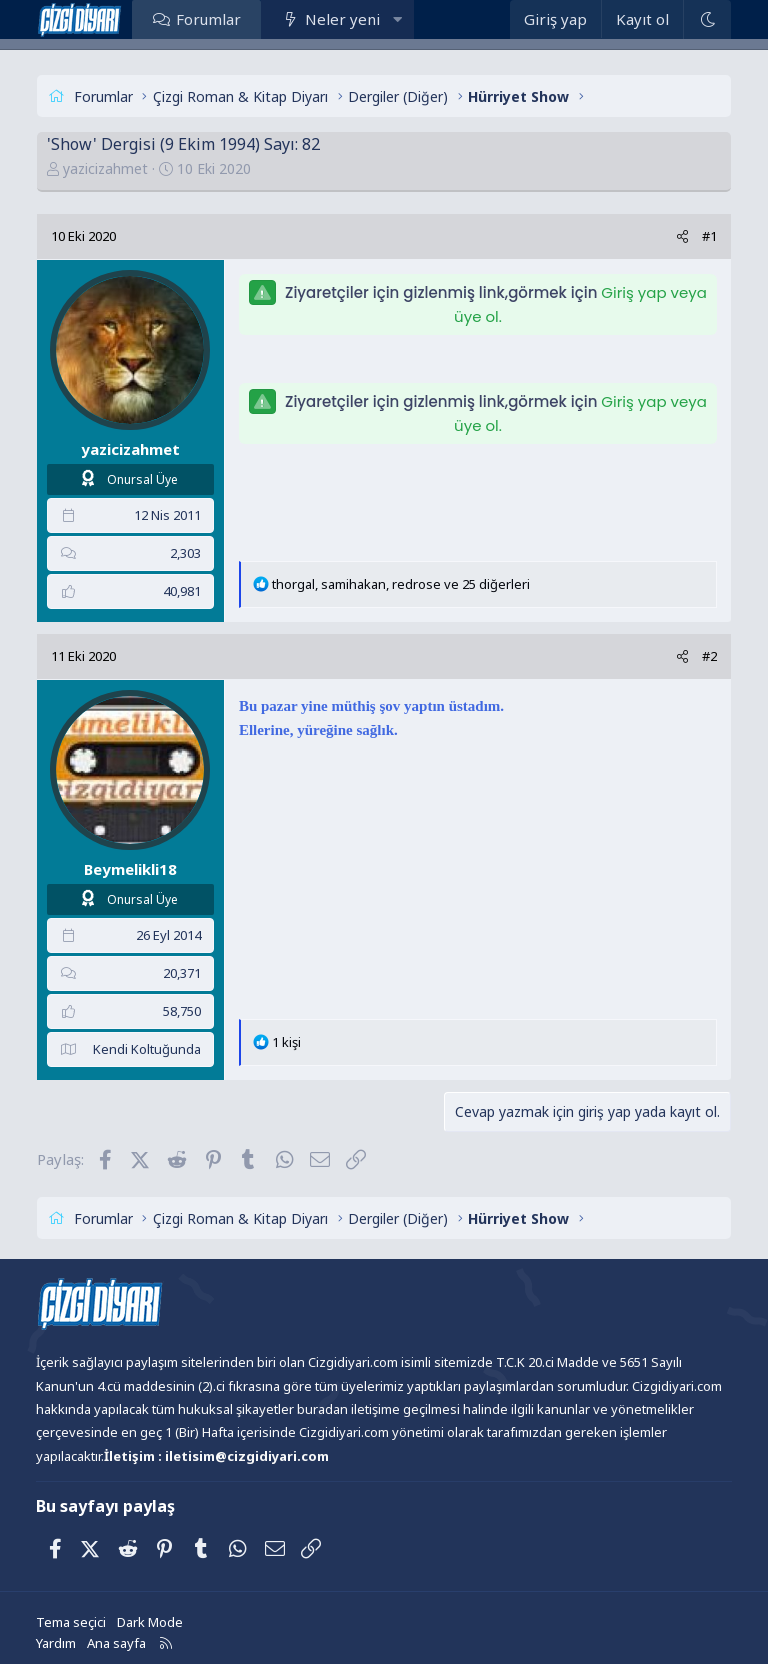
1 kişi (286, 1042)
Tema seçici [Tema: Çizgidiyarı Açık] (71, 1622)
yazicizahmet (105, 168)
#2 (709, 656)
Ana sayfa (116, 1643)
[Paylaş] (682, 236)
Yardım (56, 1643)
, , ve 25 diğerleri (401, 584)
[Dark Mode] (707, 19)
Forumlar (208, 19)
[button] (397, 19)
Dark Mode (150, 1622)
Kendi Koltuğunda (147, 1049)
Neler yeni (342, 19)
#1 (709, 236)
